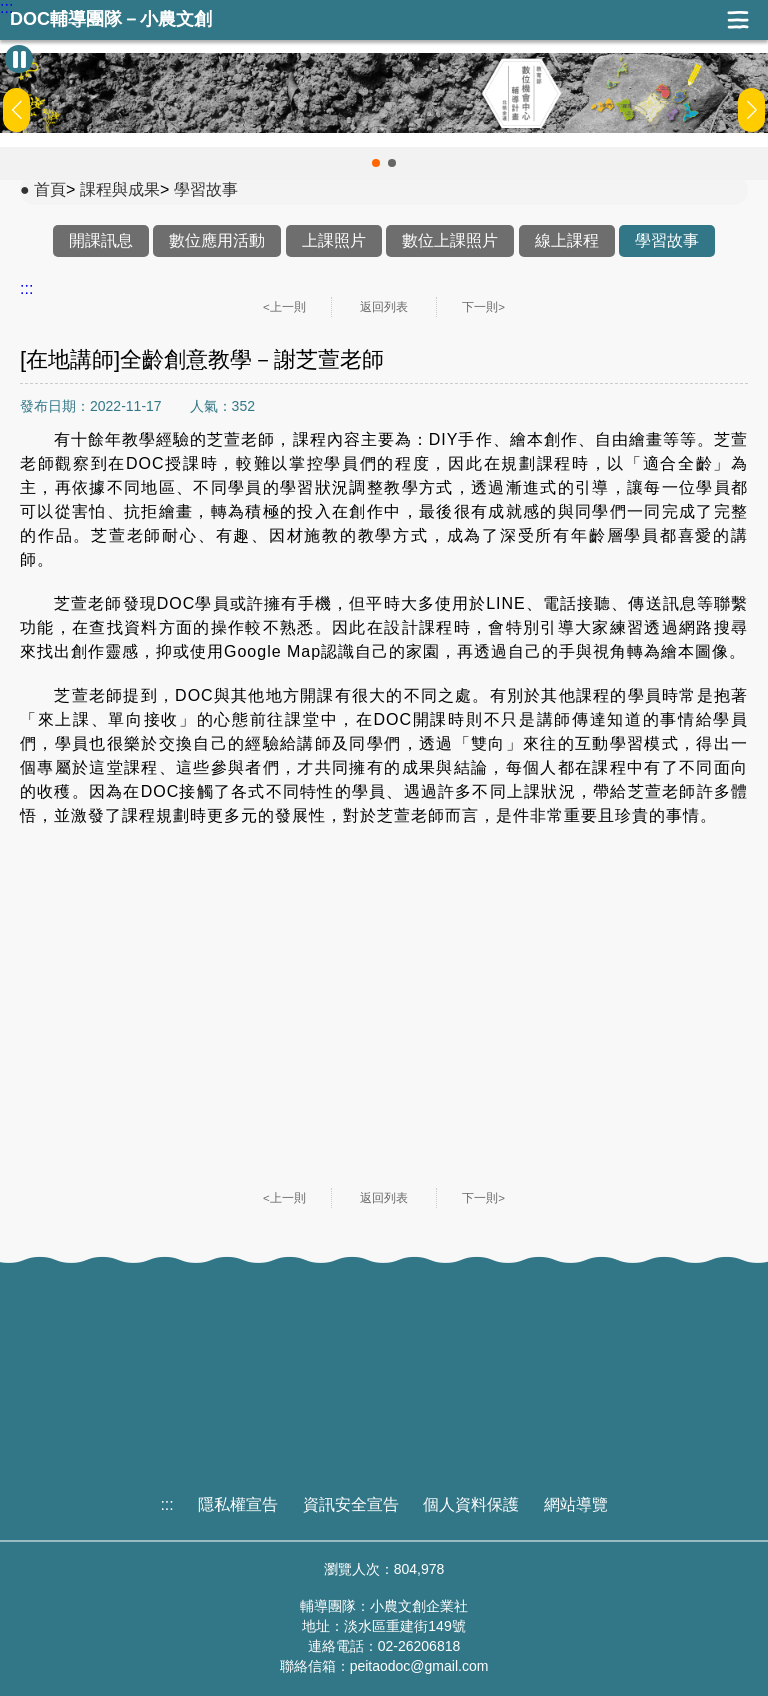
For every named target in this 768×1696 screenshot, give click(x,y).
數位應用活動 (217, 240)
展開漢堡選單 (738, 20)
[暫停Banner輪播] (19, 59)
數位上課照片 (450, 240)
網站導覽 (576, 1504)
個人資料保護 (471, 1504)
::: (6, 8)
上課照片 (334, 240)
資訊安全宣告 (351, 1504)
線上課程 (567, 240)
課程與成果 (120, 189)
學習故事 (206, 189)
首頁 (50, 189)
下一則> (483, 307)
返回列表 (384, 307)
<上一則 (284, 307)
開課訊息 (101, 240)
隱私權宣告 (238, 1504)
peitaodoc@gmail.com (419, 1666)
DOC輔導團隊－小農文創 (111, 19)
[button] (376, 163)
